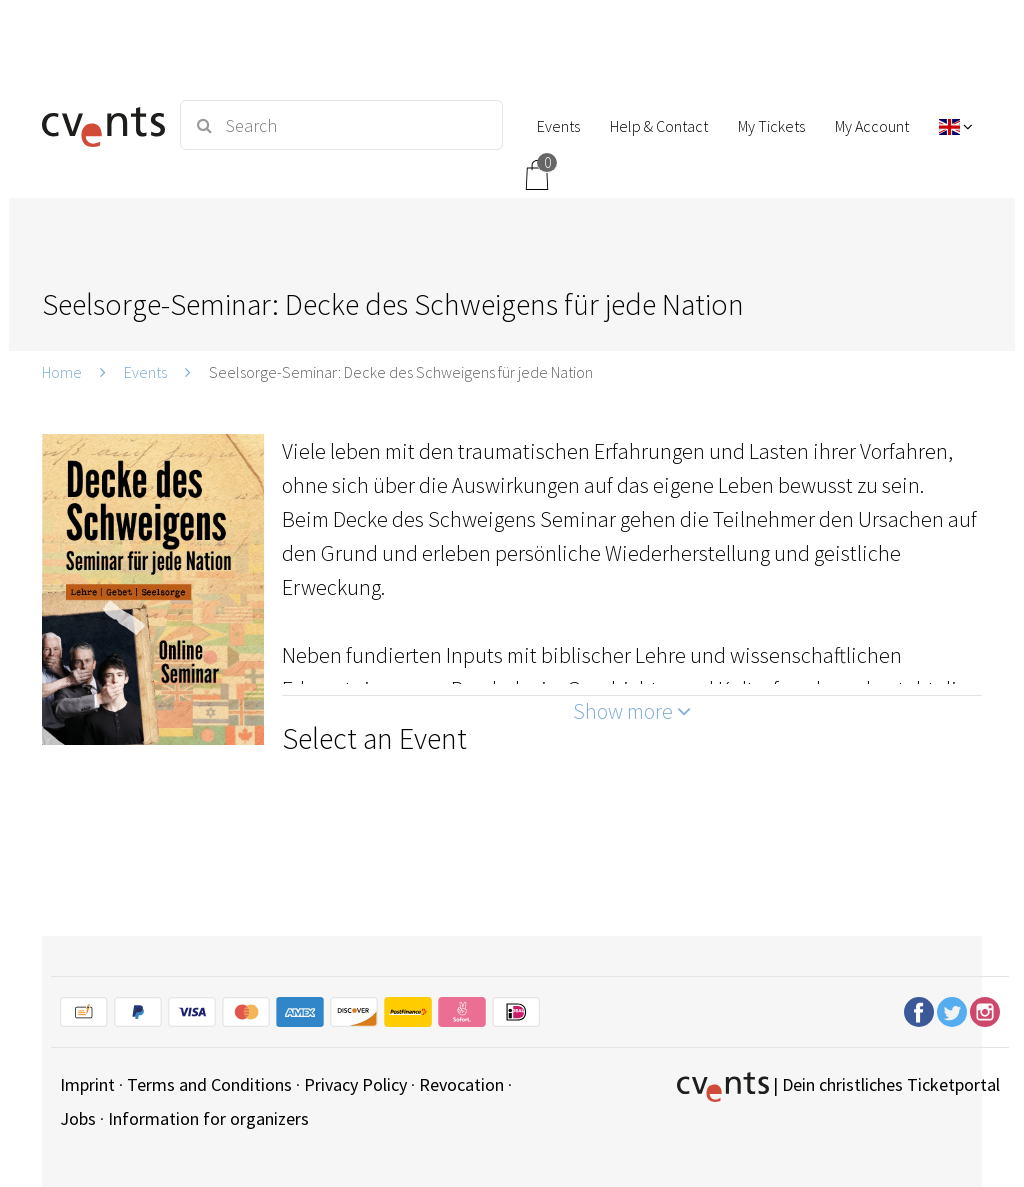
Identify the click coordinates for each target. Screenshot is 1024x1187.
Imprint (87, 1084)
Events (145, 372)
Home (62, 372)
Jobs (78, 1118)
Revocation (461, 1084)
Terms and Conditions (209, 1084)
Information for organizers (208, 1118)
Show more (632, 711)
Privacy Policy (355, 1084)
